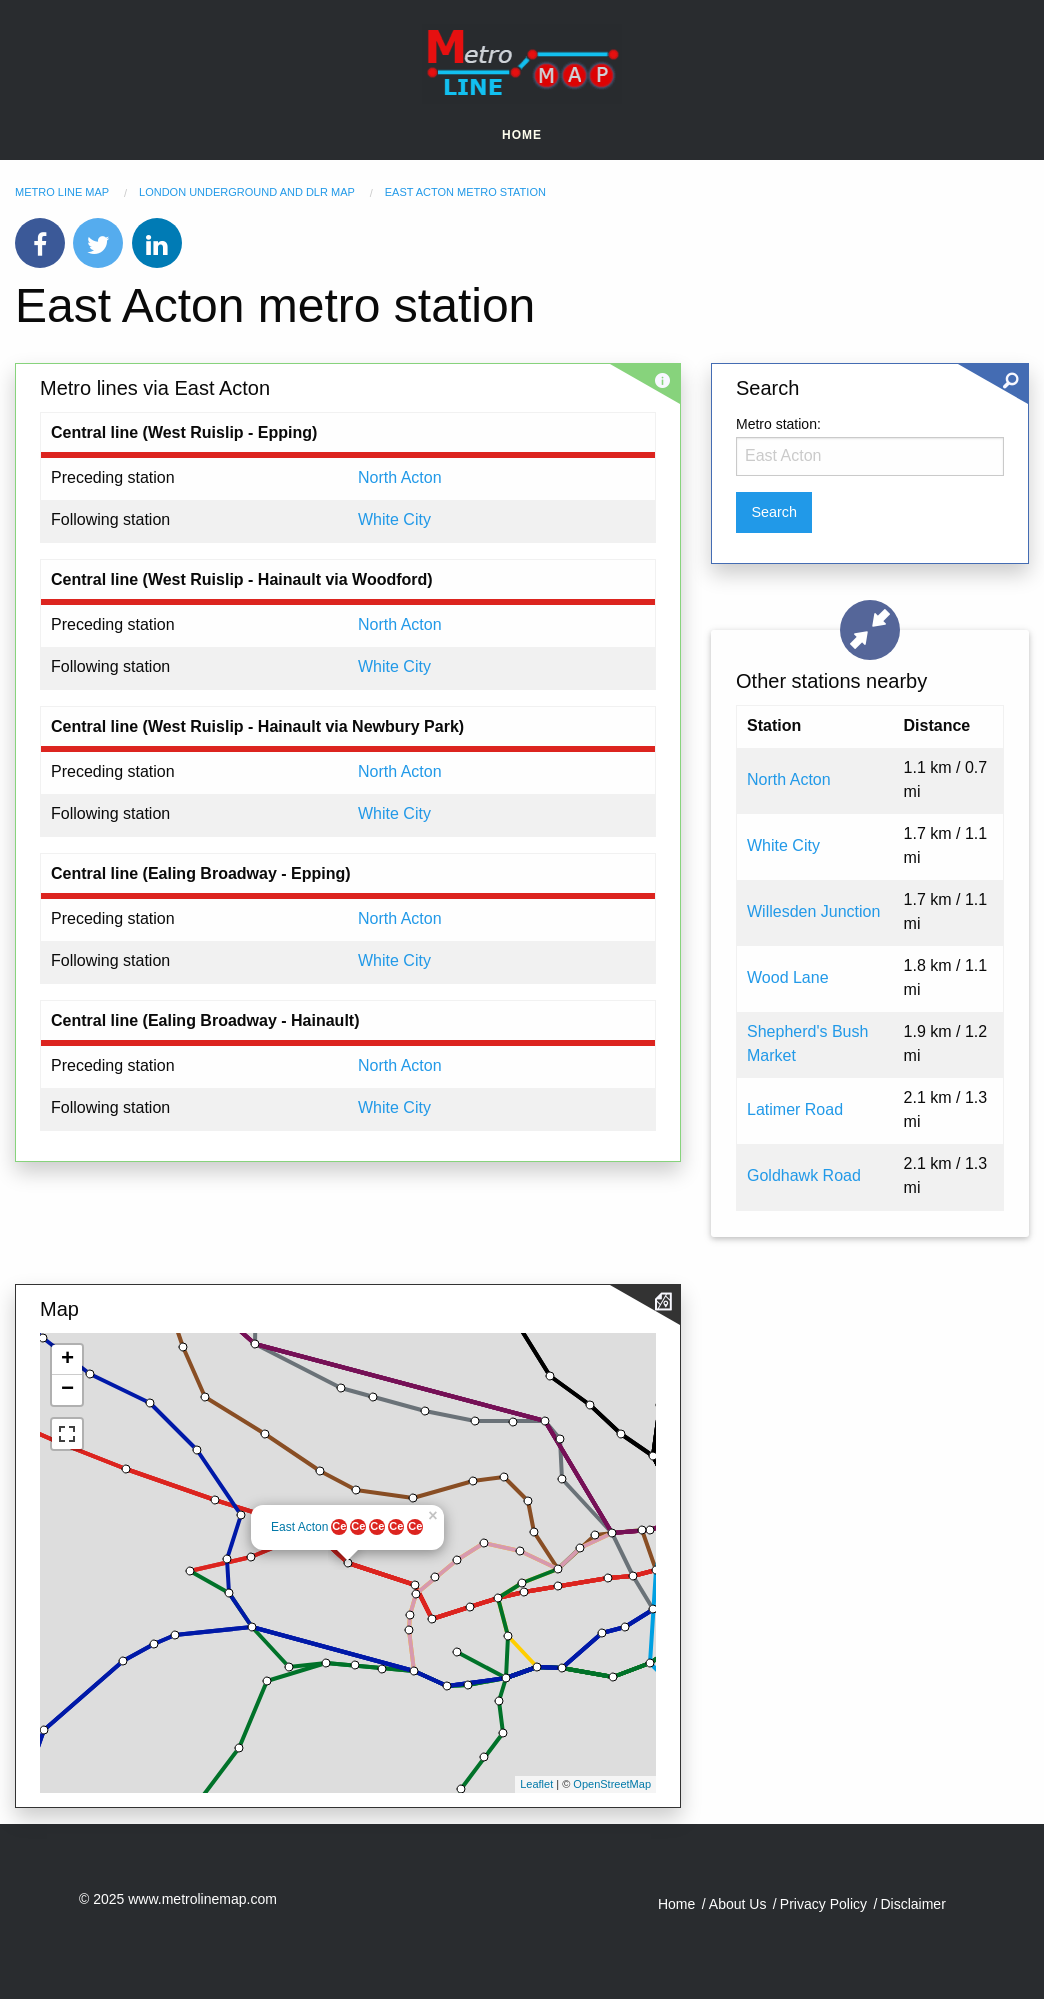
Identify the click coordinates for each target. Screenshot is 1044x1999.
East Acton (299, 1527)
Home (522, 135)
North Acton (400, 477)
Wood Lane (788, 977)
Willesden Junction (813, 911)
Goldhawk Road (804, 1175)
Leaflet (536, 1784)
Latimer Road (795, 1109)
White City (394, 519)
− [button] (67, 1390)
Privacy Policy (823, 1904)
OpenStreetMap (612, 1784)
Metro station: (778, 424)
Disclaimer (912, 1904)
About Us (738, 1904)
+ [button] (67, 1360)
